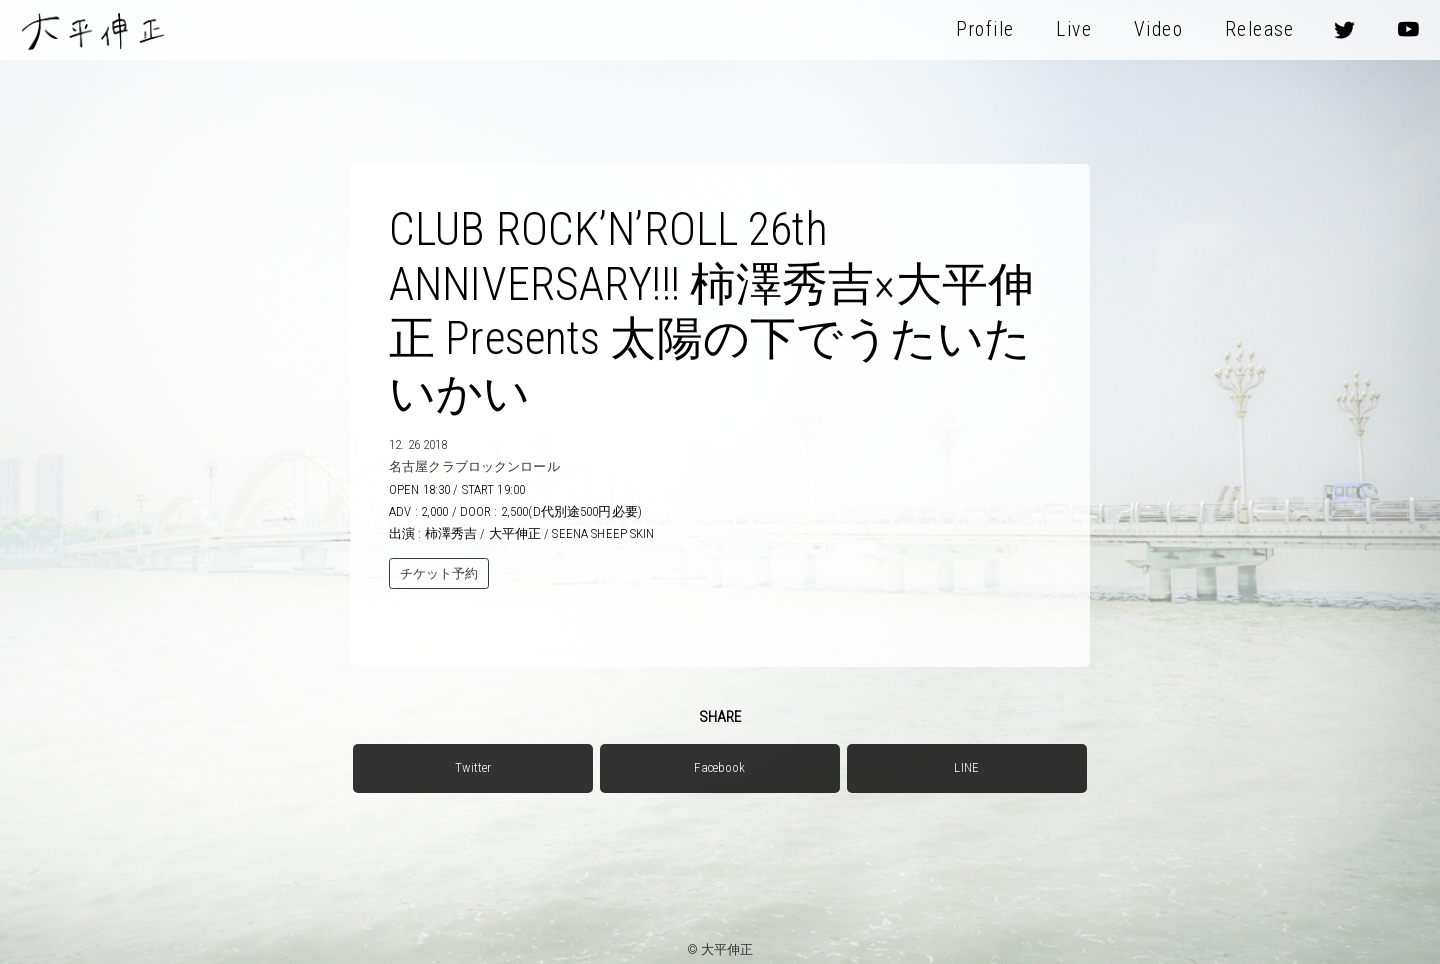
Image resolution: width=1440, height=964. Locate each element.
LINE (966, 767)
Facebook (719, 767)
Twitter (473, 767)
